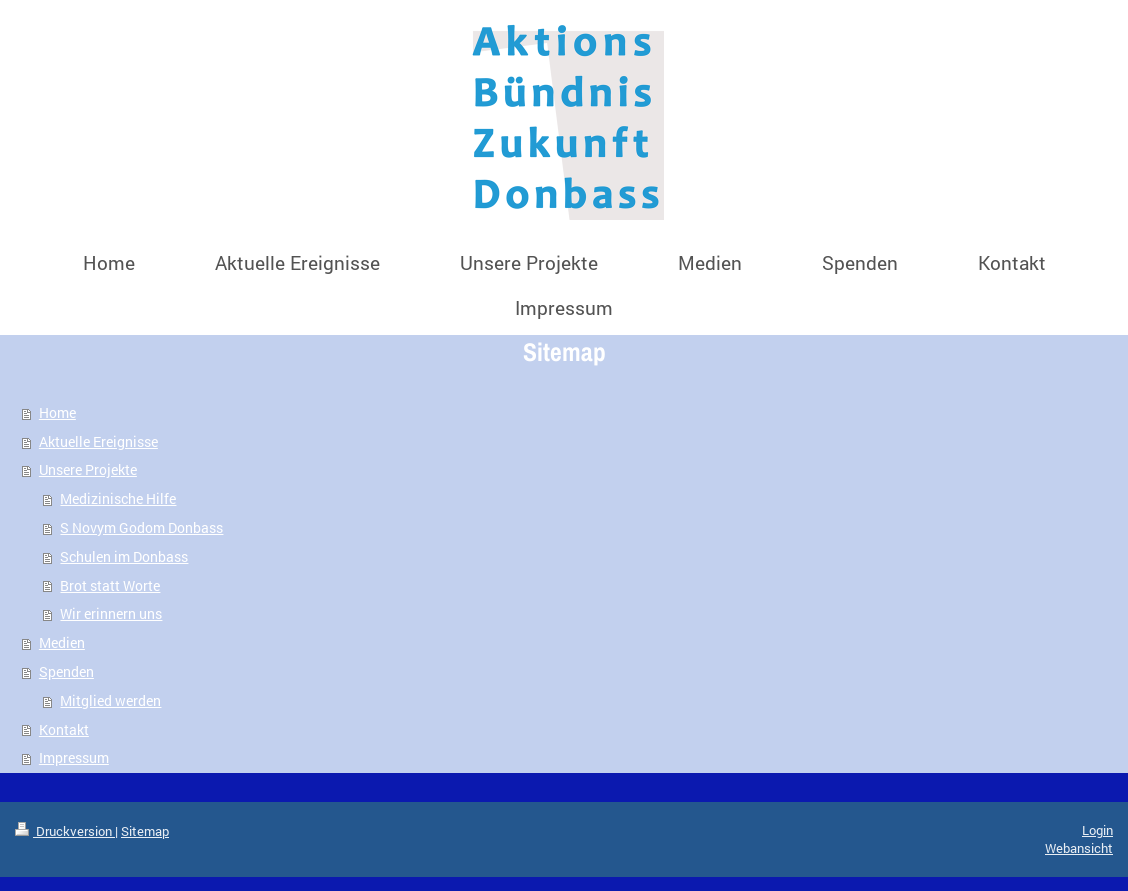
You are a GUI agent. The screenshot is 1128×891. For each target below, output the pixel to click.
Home (57, 412)
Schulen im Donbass (124, 556)
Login (1097, 830)
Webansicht (1079, 848)
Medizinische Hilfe (118, 498)
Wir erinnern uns (111, 613)
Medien (62, 642)
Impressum (74, 757)
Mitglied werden (110, 700)
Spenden (66, 671)
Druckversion (65, 831)
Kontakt (64, 729)
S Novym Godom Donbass (141, 527)
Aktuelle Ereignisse (98, 441)
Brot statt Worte (110, 585)
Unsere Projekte (88, 469)
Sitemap (145, 831)
